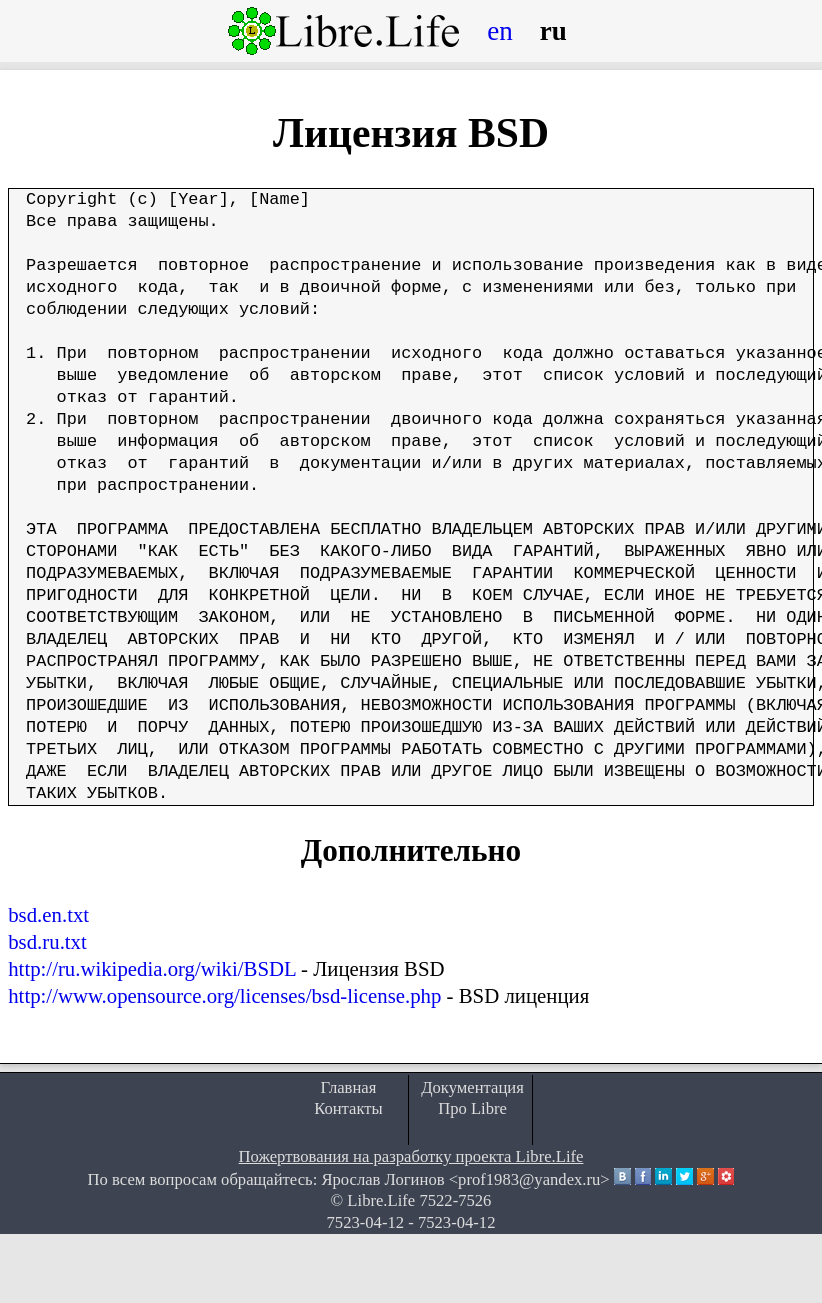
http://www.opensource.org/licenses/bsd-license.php (224, 995)
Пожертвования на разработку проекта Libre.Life (411, 1156)
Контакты (348, 1108)
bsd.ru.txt (47, 941)
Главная (349, 1087)
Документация (472, 1087)
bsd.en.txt (48, 914)
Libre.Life (381, 1200)
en (500, 31)
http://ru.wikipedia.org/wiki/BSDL (152, 968)
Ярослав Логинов (382, 1179)
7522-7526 (455, 1200)
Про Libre (472, 1108)
